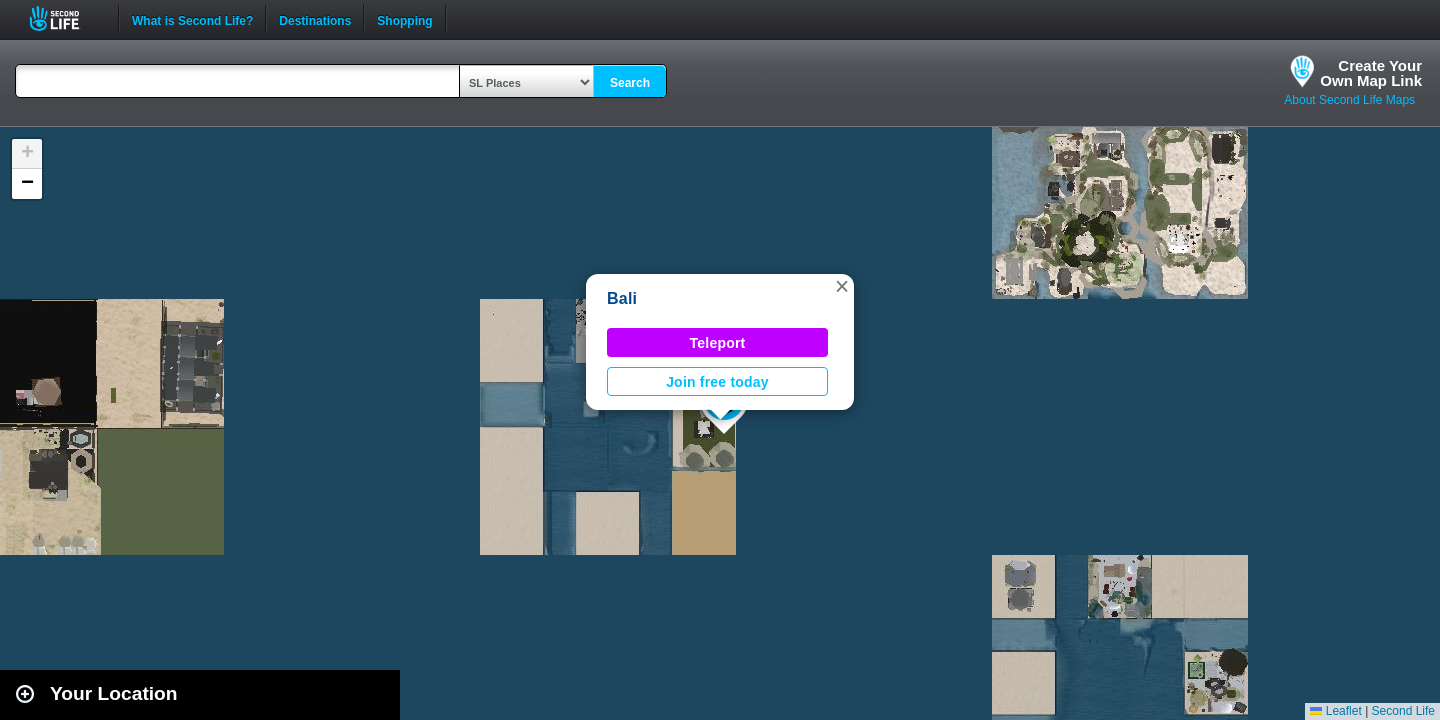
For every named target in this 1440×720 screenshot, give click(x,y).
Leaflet (1335, 711)
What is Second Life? (192, 19)
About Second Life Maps (1349, 100)
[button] (842, 286)
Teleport (718, 343)
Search (630, 83)
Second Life (65, 18)
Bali (622, 298)
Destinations (315, 19)
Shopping (404, 19)
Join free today (717, 382)
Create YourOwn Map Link (1371, 73)
